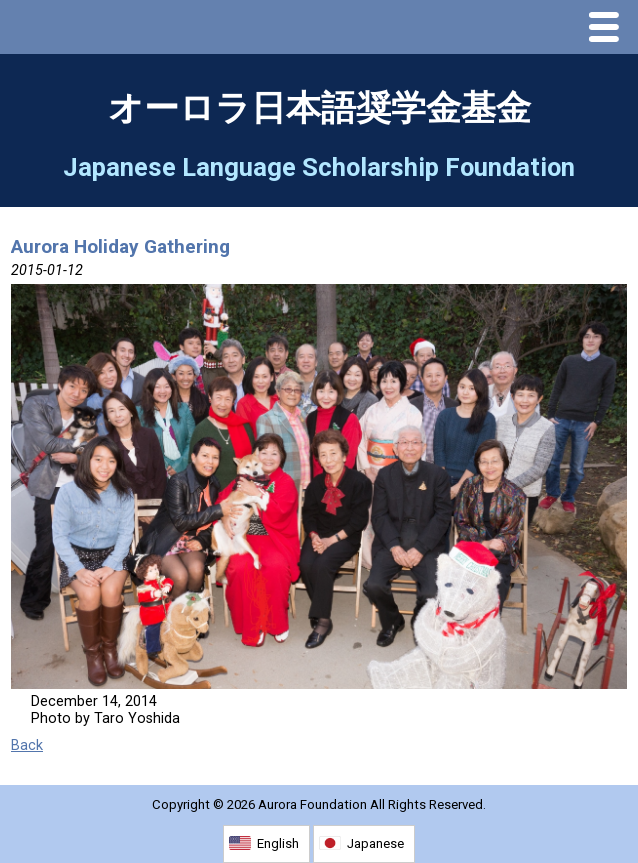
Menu (609, 29)
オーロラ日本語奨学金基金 (319, 108)
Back (27, 745)
